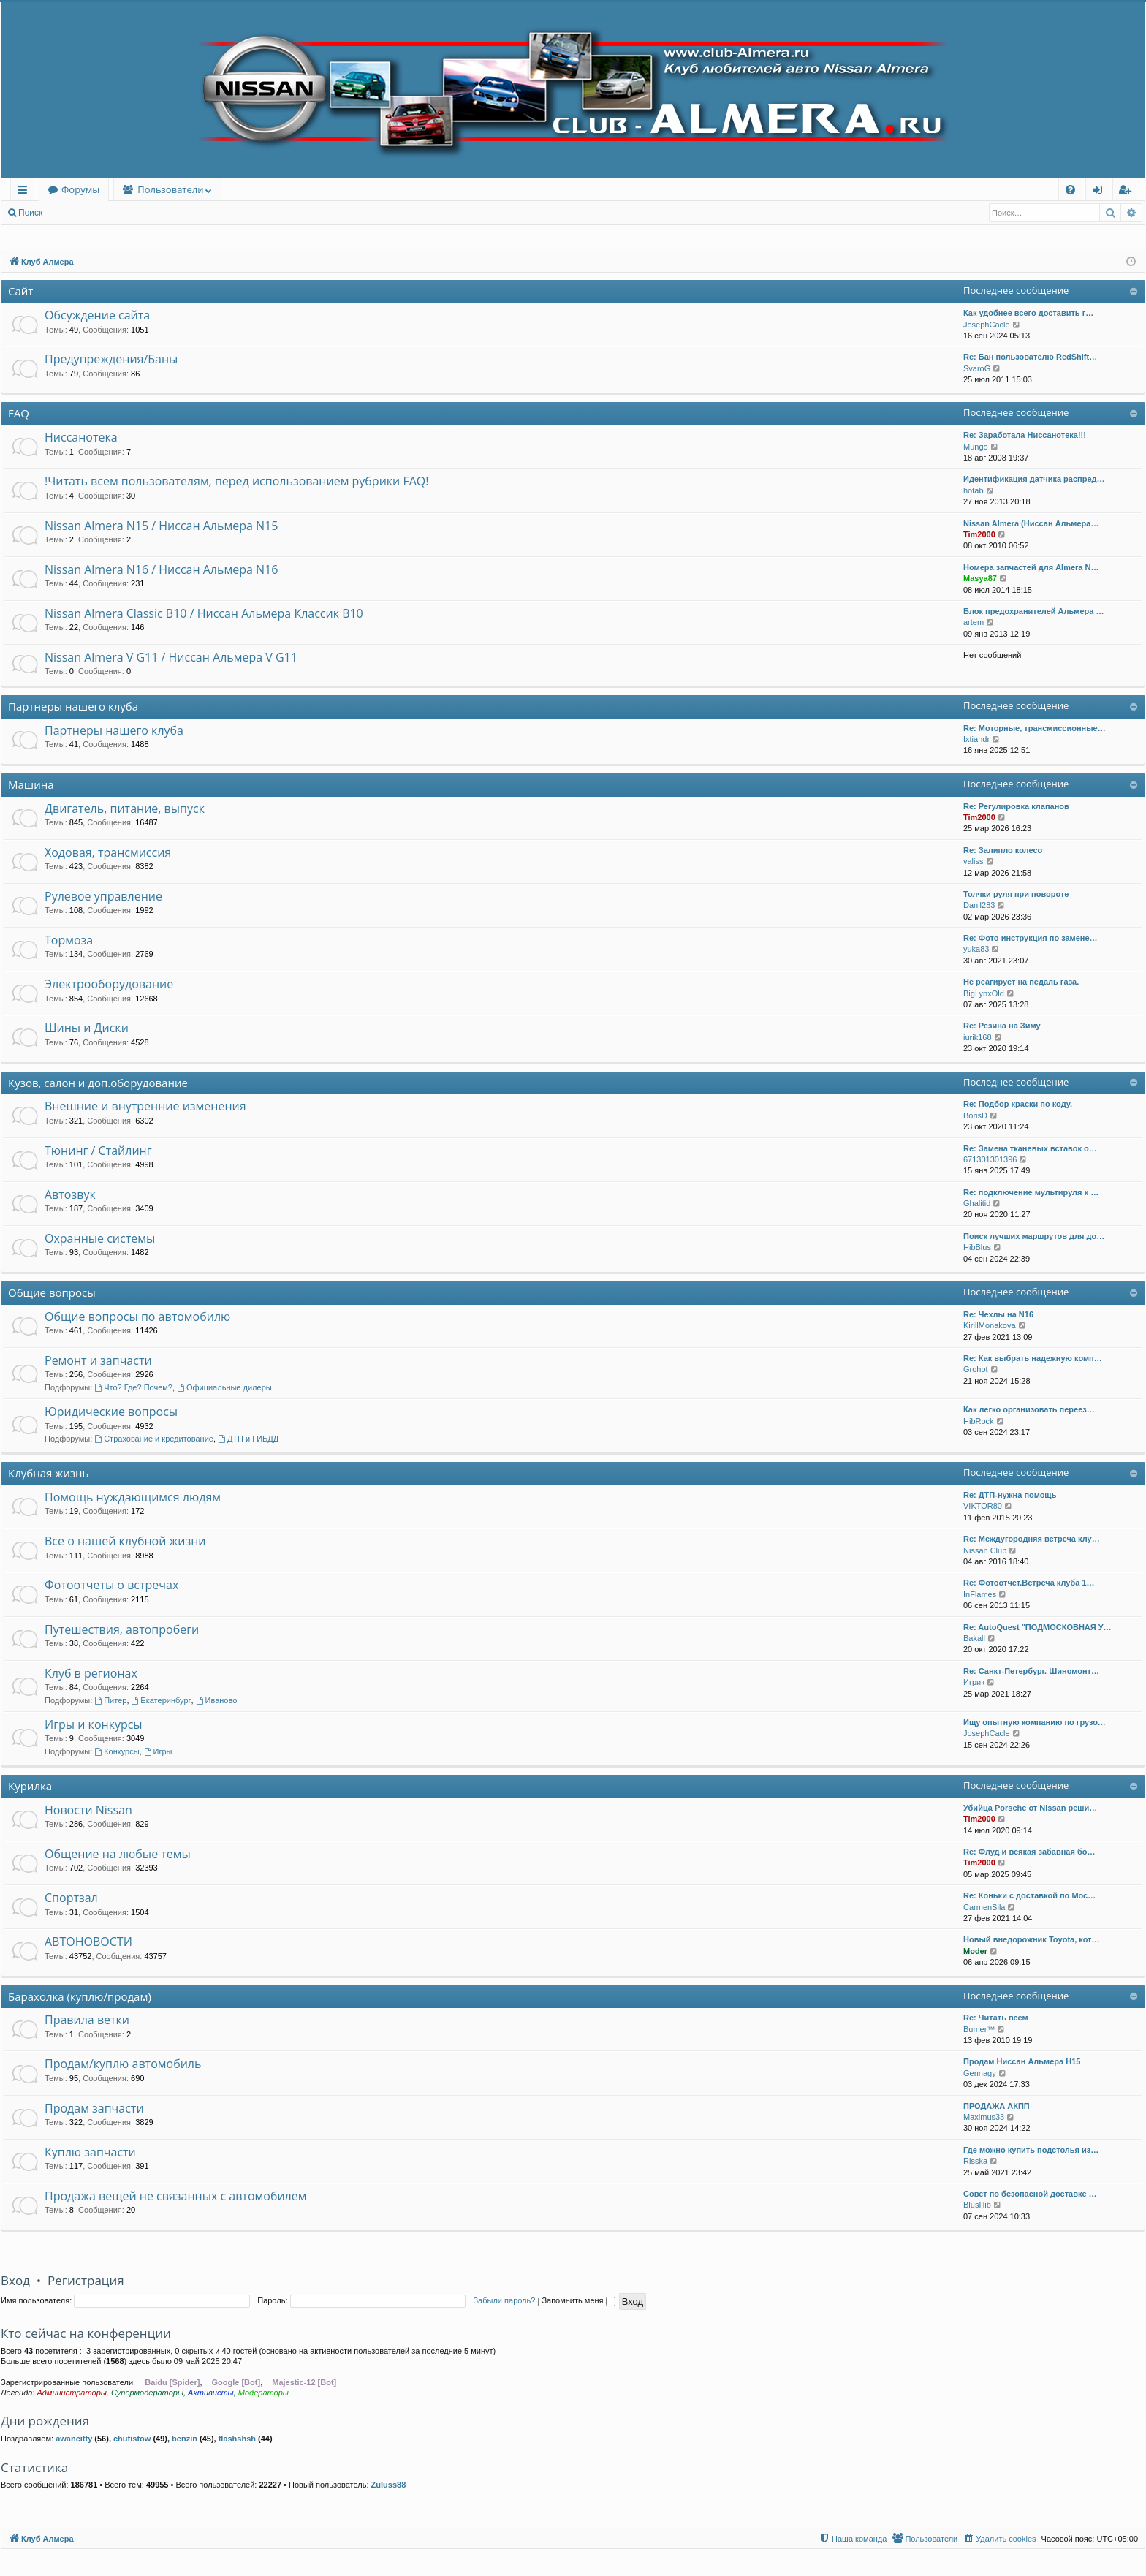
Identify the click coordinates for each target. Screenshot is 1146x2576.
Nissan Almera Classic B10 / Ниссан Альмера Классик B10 (204, 613)
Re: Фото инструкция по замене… (1030, 937)
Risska (975, 2160)
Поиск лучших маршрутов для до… (1033, 1236)
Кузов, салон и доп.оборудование (98, 1082)
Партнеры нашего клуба (73, 706)
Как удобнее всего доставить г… (1028, 312)
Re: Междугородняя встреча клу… (1031, 1538)
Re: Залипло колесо (1002, 850)
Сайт (20, 291)
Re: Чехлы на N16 (998, 1314)
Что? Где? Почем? (133, 1387)
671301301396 (990, 1159)
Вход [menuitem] (1100, 192)
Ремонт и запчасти (98, 1360)
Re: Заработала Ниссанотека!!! (1024, 435)
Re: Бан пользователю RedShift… (1030, 356)
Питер (110, 1700)
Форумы (80, 189)
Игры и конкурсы (94, 1724)
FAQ (18, 413)
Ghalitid (976, 1203)
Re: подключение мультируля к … (1030, 1192)
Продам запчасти (94, 2108)
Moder (975, 1951)
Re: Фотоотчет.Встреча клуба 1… (1029, 1582)
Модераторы (263, 2392)
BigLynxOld (983, 993)
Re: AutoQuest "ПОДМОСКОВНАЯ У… (1037, 1627)
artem (973, 622)
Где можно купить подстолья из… (1030, 2149)
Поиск (30, 213)
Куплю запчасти (90, 2152)
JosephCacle (986, 324)
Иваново (217, 1700)
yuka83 (976, 948)
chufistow (132, 2438)
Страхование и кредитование (153, 1438)
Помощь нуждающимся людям (133, 1497)
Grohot (975, 1369)
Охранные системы (100, 1238)
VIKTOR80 (982, 1505)
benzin (184, 2438)
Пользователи (170, 189)
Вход (74, 213)
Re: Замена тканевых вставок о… (1030, 1148)
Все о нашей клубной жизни (125, 1541)
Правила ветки (87, 2020)
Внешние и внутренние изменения (145, 1106)
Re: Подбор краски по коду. (1017, 1103)
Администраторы (71, 2392)
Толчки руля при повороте (1016, 894)
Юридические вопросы (111, 1411)
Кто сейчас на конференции (86, 2333)
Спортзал (71, 1898)
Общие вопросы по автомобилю (137, 1316)
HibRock (978, 1421)
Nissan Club (984, 1550)
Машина (31, 784)
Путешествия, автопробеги (122, 1629)
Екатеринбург (161, 1700)
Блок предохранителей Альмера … (1033, 611)
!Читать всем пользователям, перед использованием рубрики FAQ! (236, 481)
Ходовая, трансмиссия (108, 852)
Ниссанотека (81, 437)
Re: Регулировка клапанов (1016, 806)
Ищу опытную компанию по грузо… (1034, 1722)
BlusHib (977, 2204)
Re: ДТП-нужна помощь (1009, 1494)
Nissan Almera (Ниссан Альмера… (1030, 523)
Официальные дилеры (224, 1387)
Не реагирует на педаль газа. (1021, 981)
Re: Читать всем (995, 2017)
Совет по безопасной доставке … (1030, 2193)
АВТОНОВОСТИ (88, 1941)
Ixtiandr (976, 739)
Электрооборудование (109, 984)
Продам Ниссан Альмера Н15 (1021, 2061)
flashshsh (237, 2438)
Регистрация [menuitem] (1128, 192)
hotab (973, 490)
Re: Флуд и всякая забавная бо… (1029, 1851)
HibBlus (977, 1247)
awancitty (74, 2438)
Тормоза (69, 940)
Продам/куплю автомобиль (123, 2064)
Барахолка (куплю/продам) (79, 1996)
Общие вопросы (52, 1292)
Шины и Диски (87, 1028)
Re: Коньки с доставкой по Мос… (1029, 1895)
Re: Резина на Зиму (1002, 1025)
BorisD (975, 1115)
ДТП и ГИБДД (248, 1438)
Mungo (975, 446)
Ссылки (25, 192)
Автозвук (70, 1194)
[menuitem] (1070, 189)
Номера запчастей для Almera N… (1030, 567)
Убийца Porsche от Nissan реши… (1030, 1807)
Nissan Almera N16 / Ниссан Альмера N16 (161, 569)
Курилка (30, 1785)
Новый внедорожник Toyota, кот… (1031, 1939)
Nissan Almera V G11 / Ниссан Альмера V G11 (171, 657)
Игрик (973, 1682)
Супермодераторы (147, 2392)
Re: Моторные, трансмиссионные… (1034, 728)
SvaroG (976, 368)
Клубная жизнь (48, 1473)
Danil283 (979, 905)
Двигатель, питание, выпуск (125, 808)
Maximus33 (983, 2117)
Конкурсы (116, 1751)
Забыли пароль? (504, 2300)
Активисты (211, 2392)
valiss (973, 861)
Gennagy (979, 2073)
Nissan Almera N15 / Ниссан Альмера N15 (161, 526)
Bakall (974, 1638)
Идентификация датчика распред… (1034, 478)
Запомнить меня (578, 2300)
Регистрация (130, 213)
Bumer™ (979, 2029)
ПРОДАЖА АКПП (996, 2106)
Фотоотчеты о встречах (111, 1585)
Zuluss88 (388, 2484)
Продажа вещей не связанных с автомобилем (175, 2196)
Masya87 (980, 578)
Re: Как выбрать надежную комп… (1032, 1358)
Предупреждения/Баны (111, 359)
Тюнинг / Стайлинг (98, 1151)
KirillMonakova (989, 1325)
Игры (158, 1751)
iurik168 (977, 1037)
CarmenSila (984, 1907)
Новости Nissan (88, 1810)
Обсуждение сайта (97, 315)
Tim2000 (979, 534)
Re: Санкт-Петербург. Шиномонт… (1031, 1671)
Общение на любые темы (118, 1854)
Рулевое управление (103, 896)
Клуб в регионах (91, 1673)
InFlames (979, 1594)
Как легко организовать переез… (1029, 1409)
